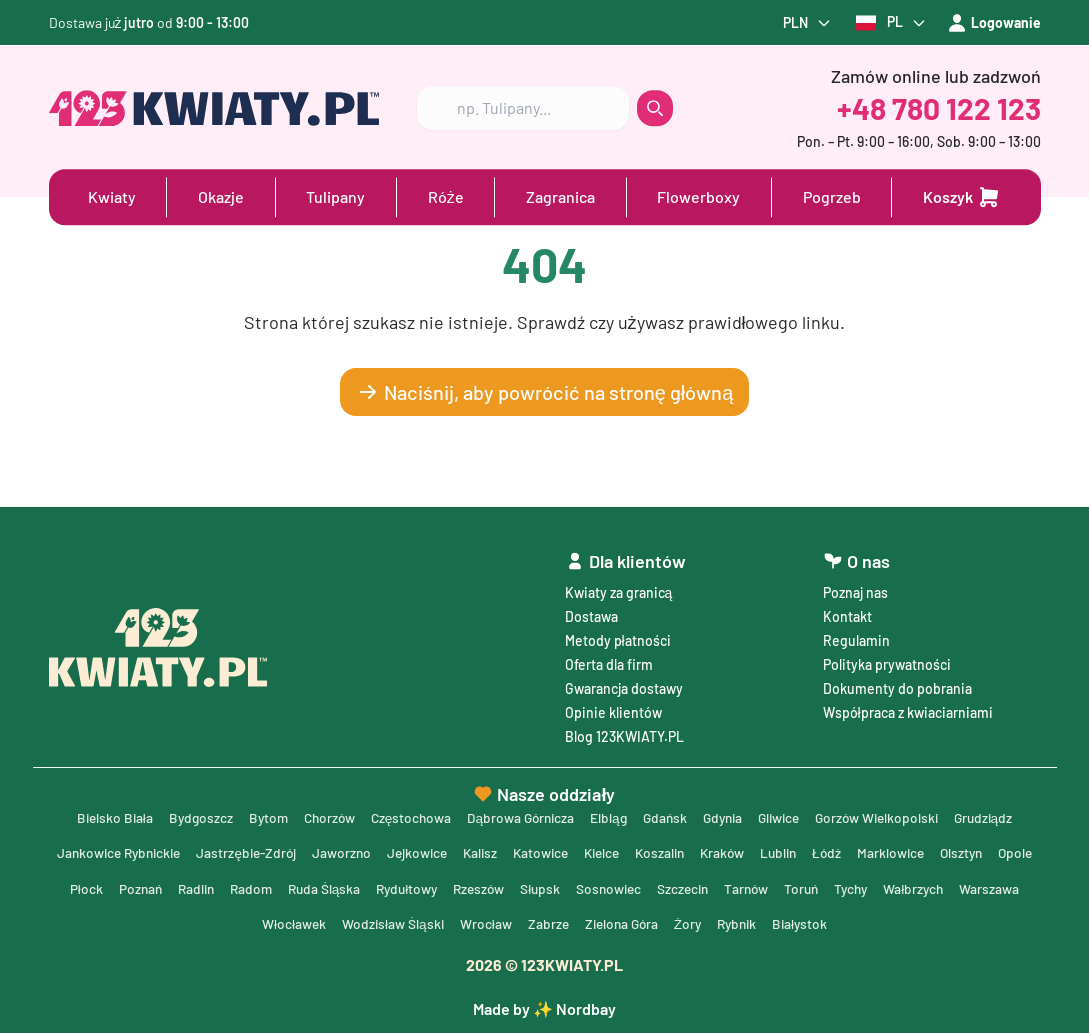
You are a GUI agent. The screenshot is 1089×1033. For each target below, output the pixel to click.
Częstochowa (403, 814)
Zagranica (560, 195)
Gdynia (726, 814)
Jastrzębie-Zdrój (262, 850)
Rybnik (778, 922)
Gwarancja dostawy (624, 685)
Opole (83, 886)
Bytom (255, 814)
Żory (727, 922)
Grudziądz (1000, 814)
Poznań (188, 886)
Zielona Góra (658, 922)
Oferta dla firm (609, 661)
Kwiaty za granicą (619, 589)
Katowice (566, 850)
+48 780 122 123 (939, 107)
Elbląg (608, 814)
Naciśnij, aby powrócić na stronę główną (545, 392)
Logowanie (994, 23)
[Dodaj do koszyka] (962, 196)
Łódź (866, 850)
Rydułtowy (465, 886)
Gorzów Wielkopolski (889, 814)
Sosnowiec (676, 886)
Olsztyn (1004, 850)
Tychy (928, 886)
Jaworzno (360, 850)
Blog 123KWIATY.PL (624, 733)
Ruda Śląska (379, 886)
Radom (304, 886)
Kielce (630, 850)
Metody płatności (618, 637)
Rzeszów (541, 886)
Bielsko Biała (97, 814)
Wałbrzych (993, 886)
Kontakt (847, 613)
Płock (133, 886)
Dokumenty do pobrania (897, 685)
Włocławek (324, 922)
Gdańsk (666, 814)
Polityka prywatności (887, 661)
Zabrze (582, 922)
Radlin (246, 886)
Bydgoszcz (186, 814)
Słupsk (604, 886)
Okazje (221, 195)
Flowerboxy (698, 195)
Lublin (815, 850)
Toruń (876, 886)
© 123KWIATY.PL (544, 964)
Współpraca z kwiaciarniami (908, 709)
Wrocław (519, 922)
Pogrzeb (832, 195)
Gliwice (786, 814)
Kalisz (503, 850)
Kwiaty (112, 195)
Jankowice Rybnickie (128, 850)
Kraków (757, 850)
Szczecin (753, 886)
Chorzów (319, 814)
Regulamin (856, 637)
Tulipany (335, 195)
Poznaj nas (855, 589)
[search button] (655, 107)
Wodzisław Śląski (425, 922)
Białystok (844, 922)
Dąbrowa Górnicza (517, 814)
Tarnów (819, 886)
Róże (446, 195)
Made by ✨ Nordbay (544, 1008)
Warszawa (246, 922)
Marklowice (931, 850)
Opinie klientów (613, 709)
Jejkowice (437, 850)
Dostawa (591, 613)
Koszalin (692, 850)
